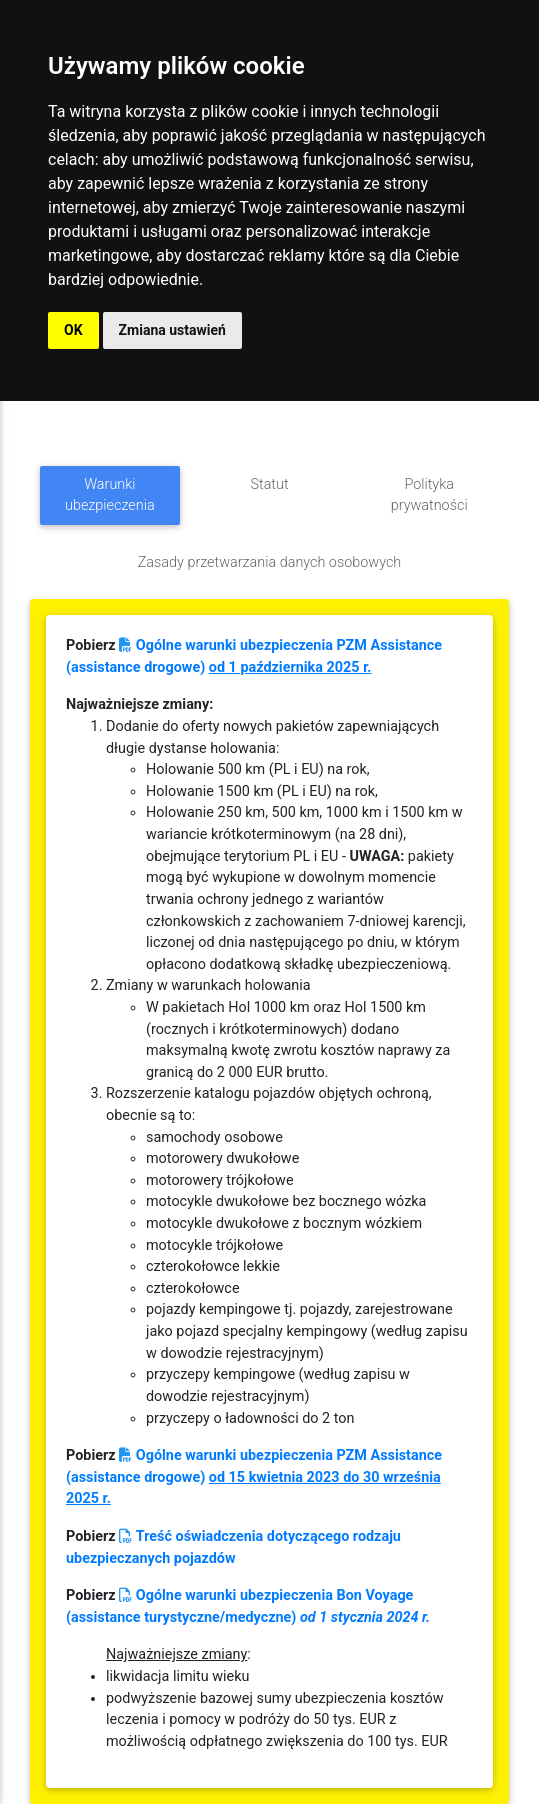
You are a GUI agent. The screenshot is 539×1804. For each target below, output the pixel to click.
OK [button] (73, 330)
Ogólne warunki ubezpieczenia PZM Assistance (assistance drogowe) (254, 1477)
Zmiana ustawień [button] (172, 330)
